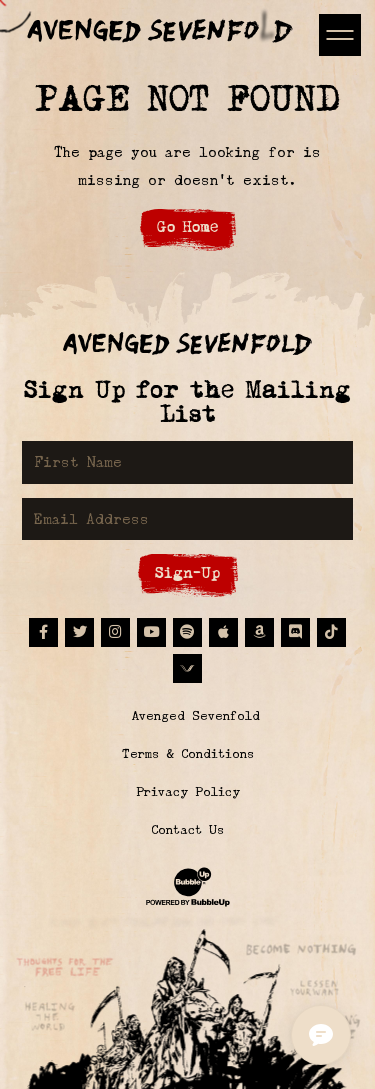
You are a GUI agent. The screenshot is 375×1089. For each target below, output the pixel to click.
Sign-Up (187, 572)
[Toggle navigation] (339, 34)
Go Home (187, 226)
